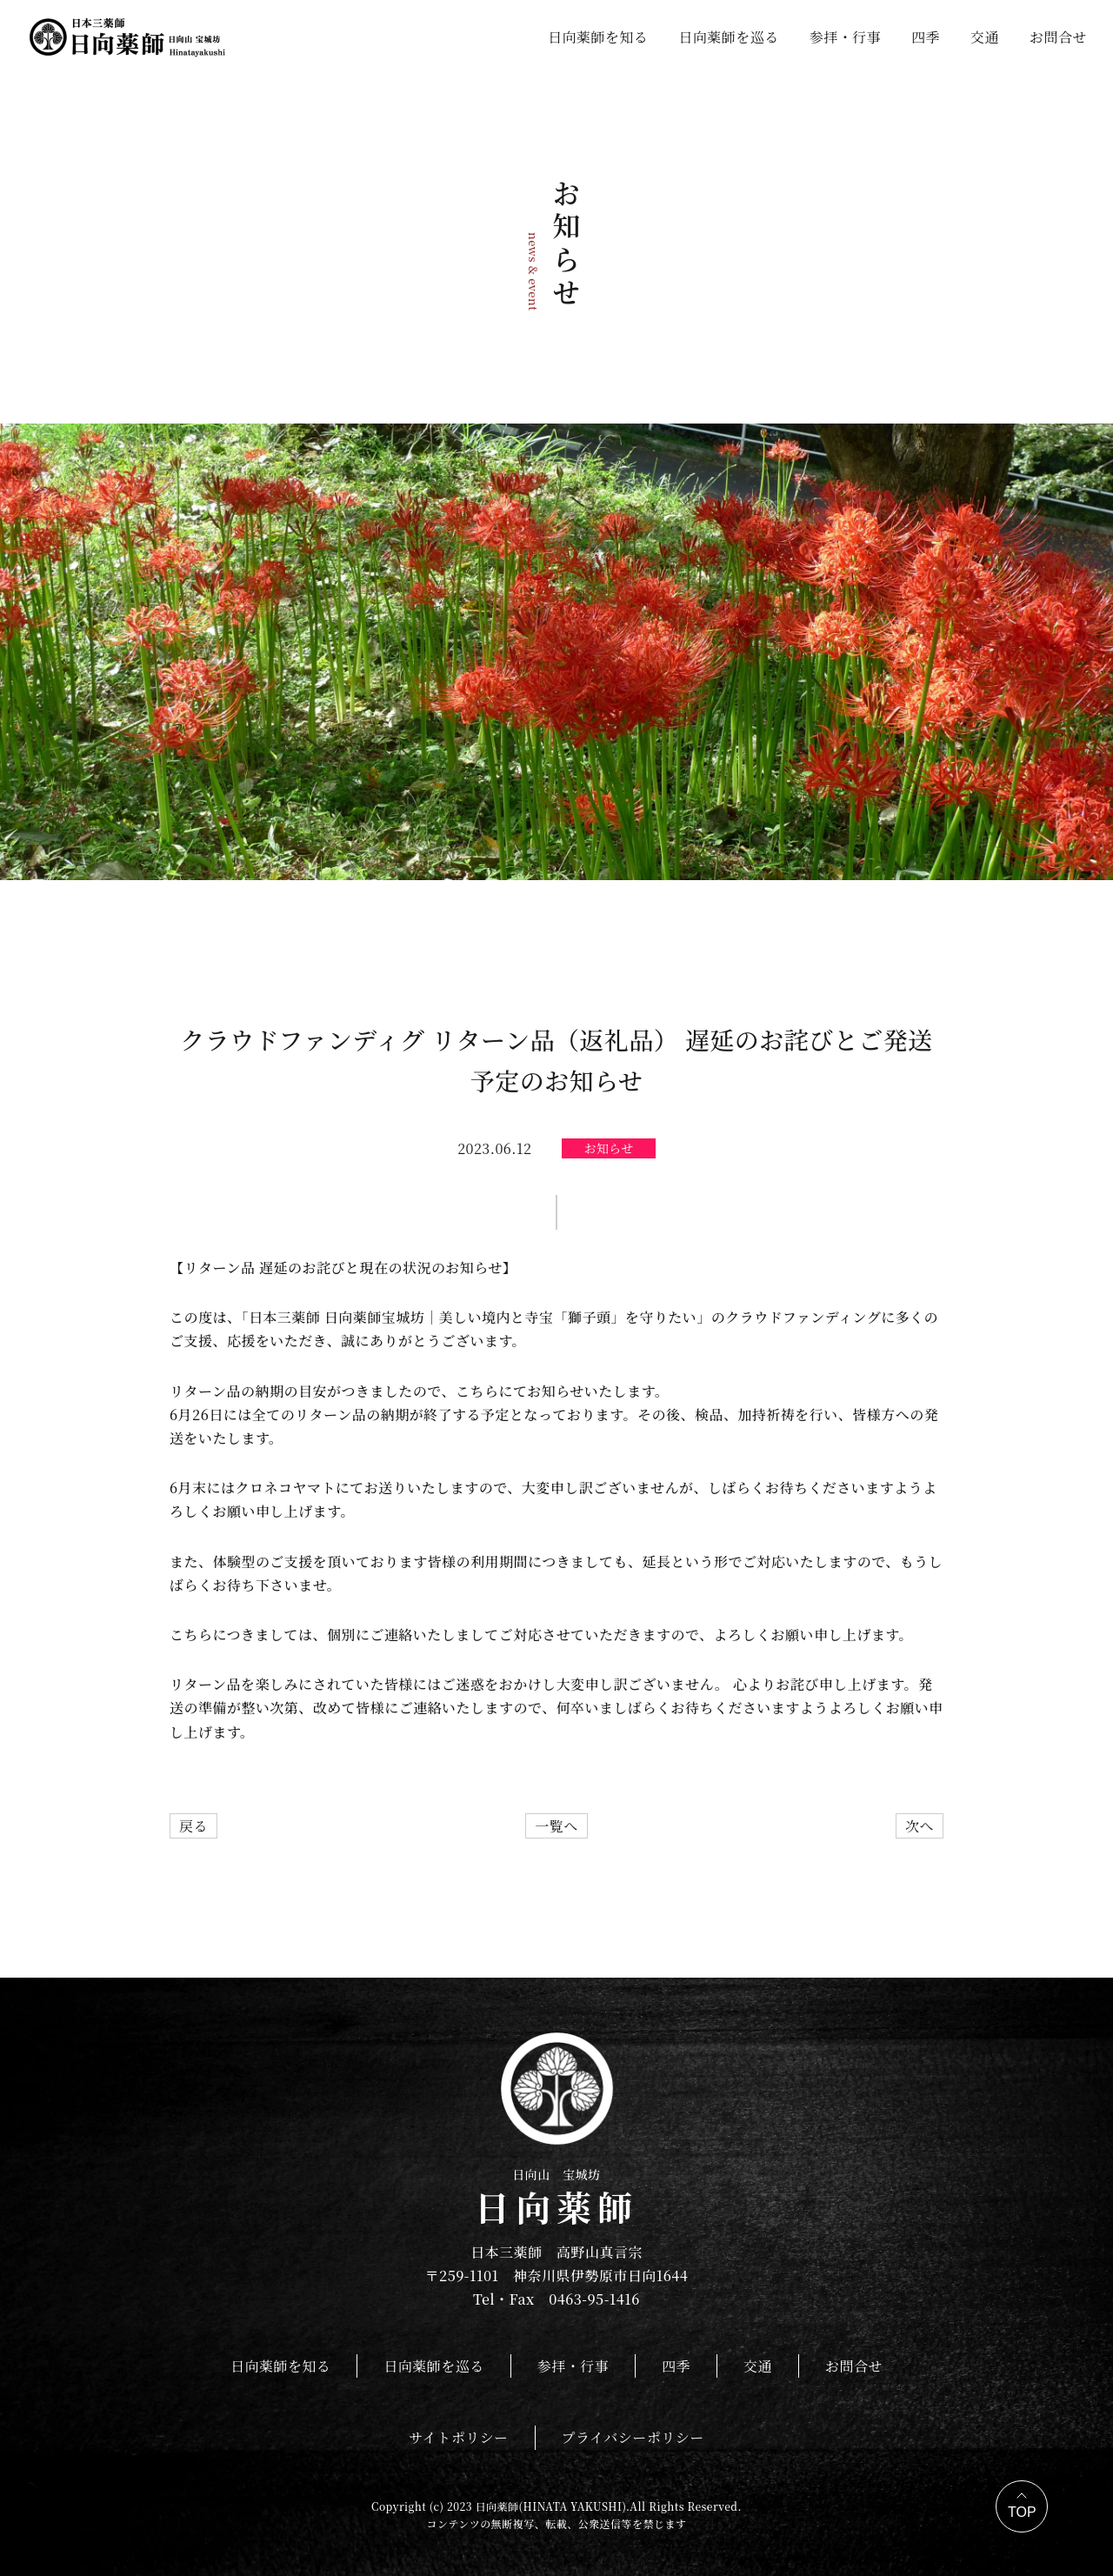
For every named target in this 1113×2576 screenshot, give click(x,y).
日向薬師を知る (598, 37)
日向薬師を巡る (728, 37)
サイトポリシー (458, 2437)
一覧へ (556, 1826)
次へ (919, 1826)
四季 (925, 37)
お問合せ (1058, 37)
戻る (193, 1826)
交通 (984, 37)
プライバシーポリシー (633, 2437)
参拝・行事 (845, 37)
